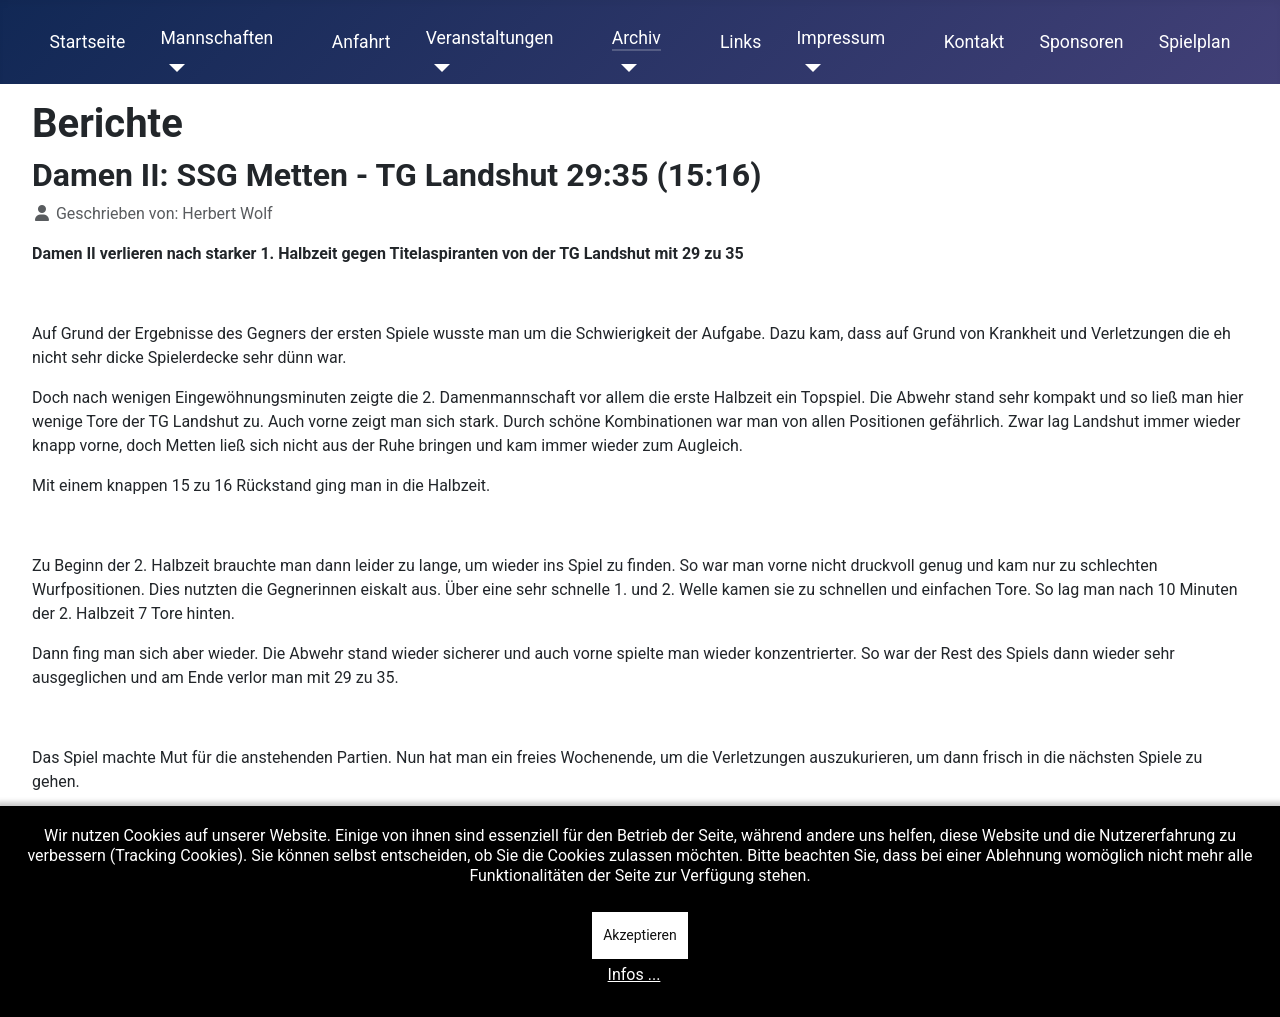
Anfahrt (361, 42)
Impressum (841, 38)
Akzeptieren (640, 935)
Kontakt (974, 42)
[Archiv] (624, 68)
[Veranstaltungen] (438, 68)
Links (740, 42)
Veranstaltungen (490, 38)
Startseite (88, 42)
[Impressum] (809, 68)
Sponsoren (1082, 42)
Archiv (636, 38)
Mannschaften (216, 38)
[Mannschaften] (172, 68)
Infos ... (634, 974)
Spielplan (1195, 42)
